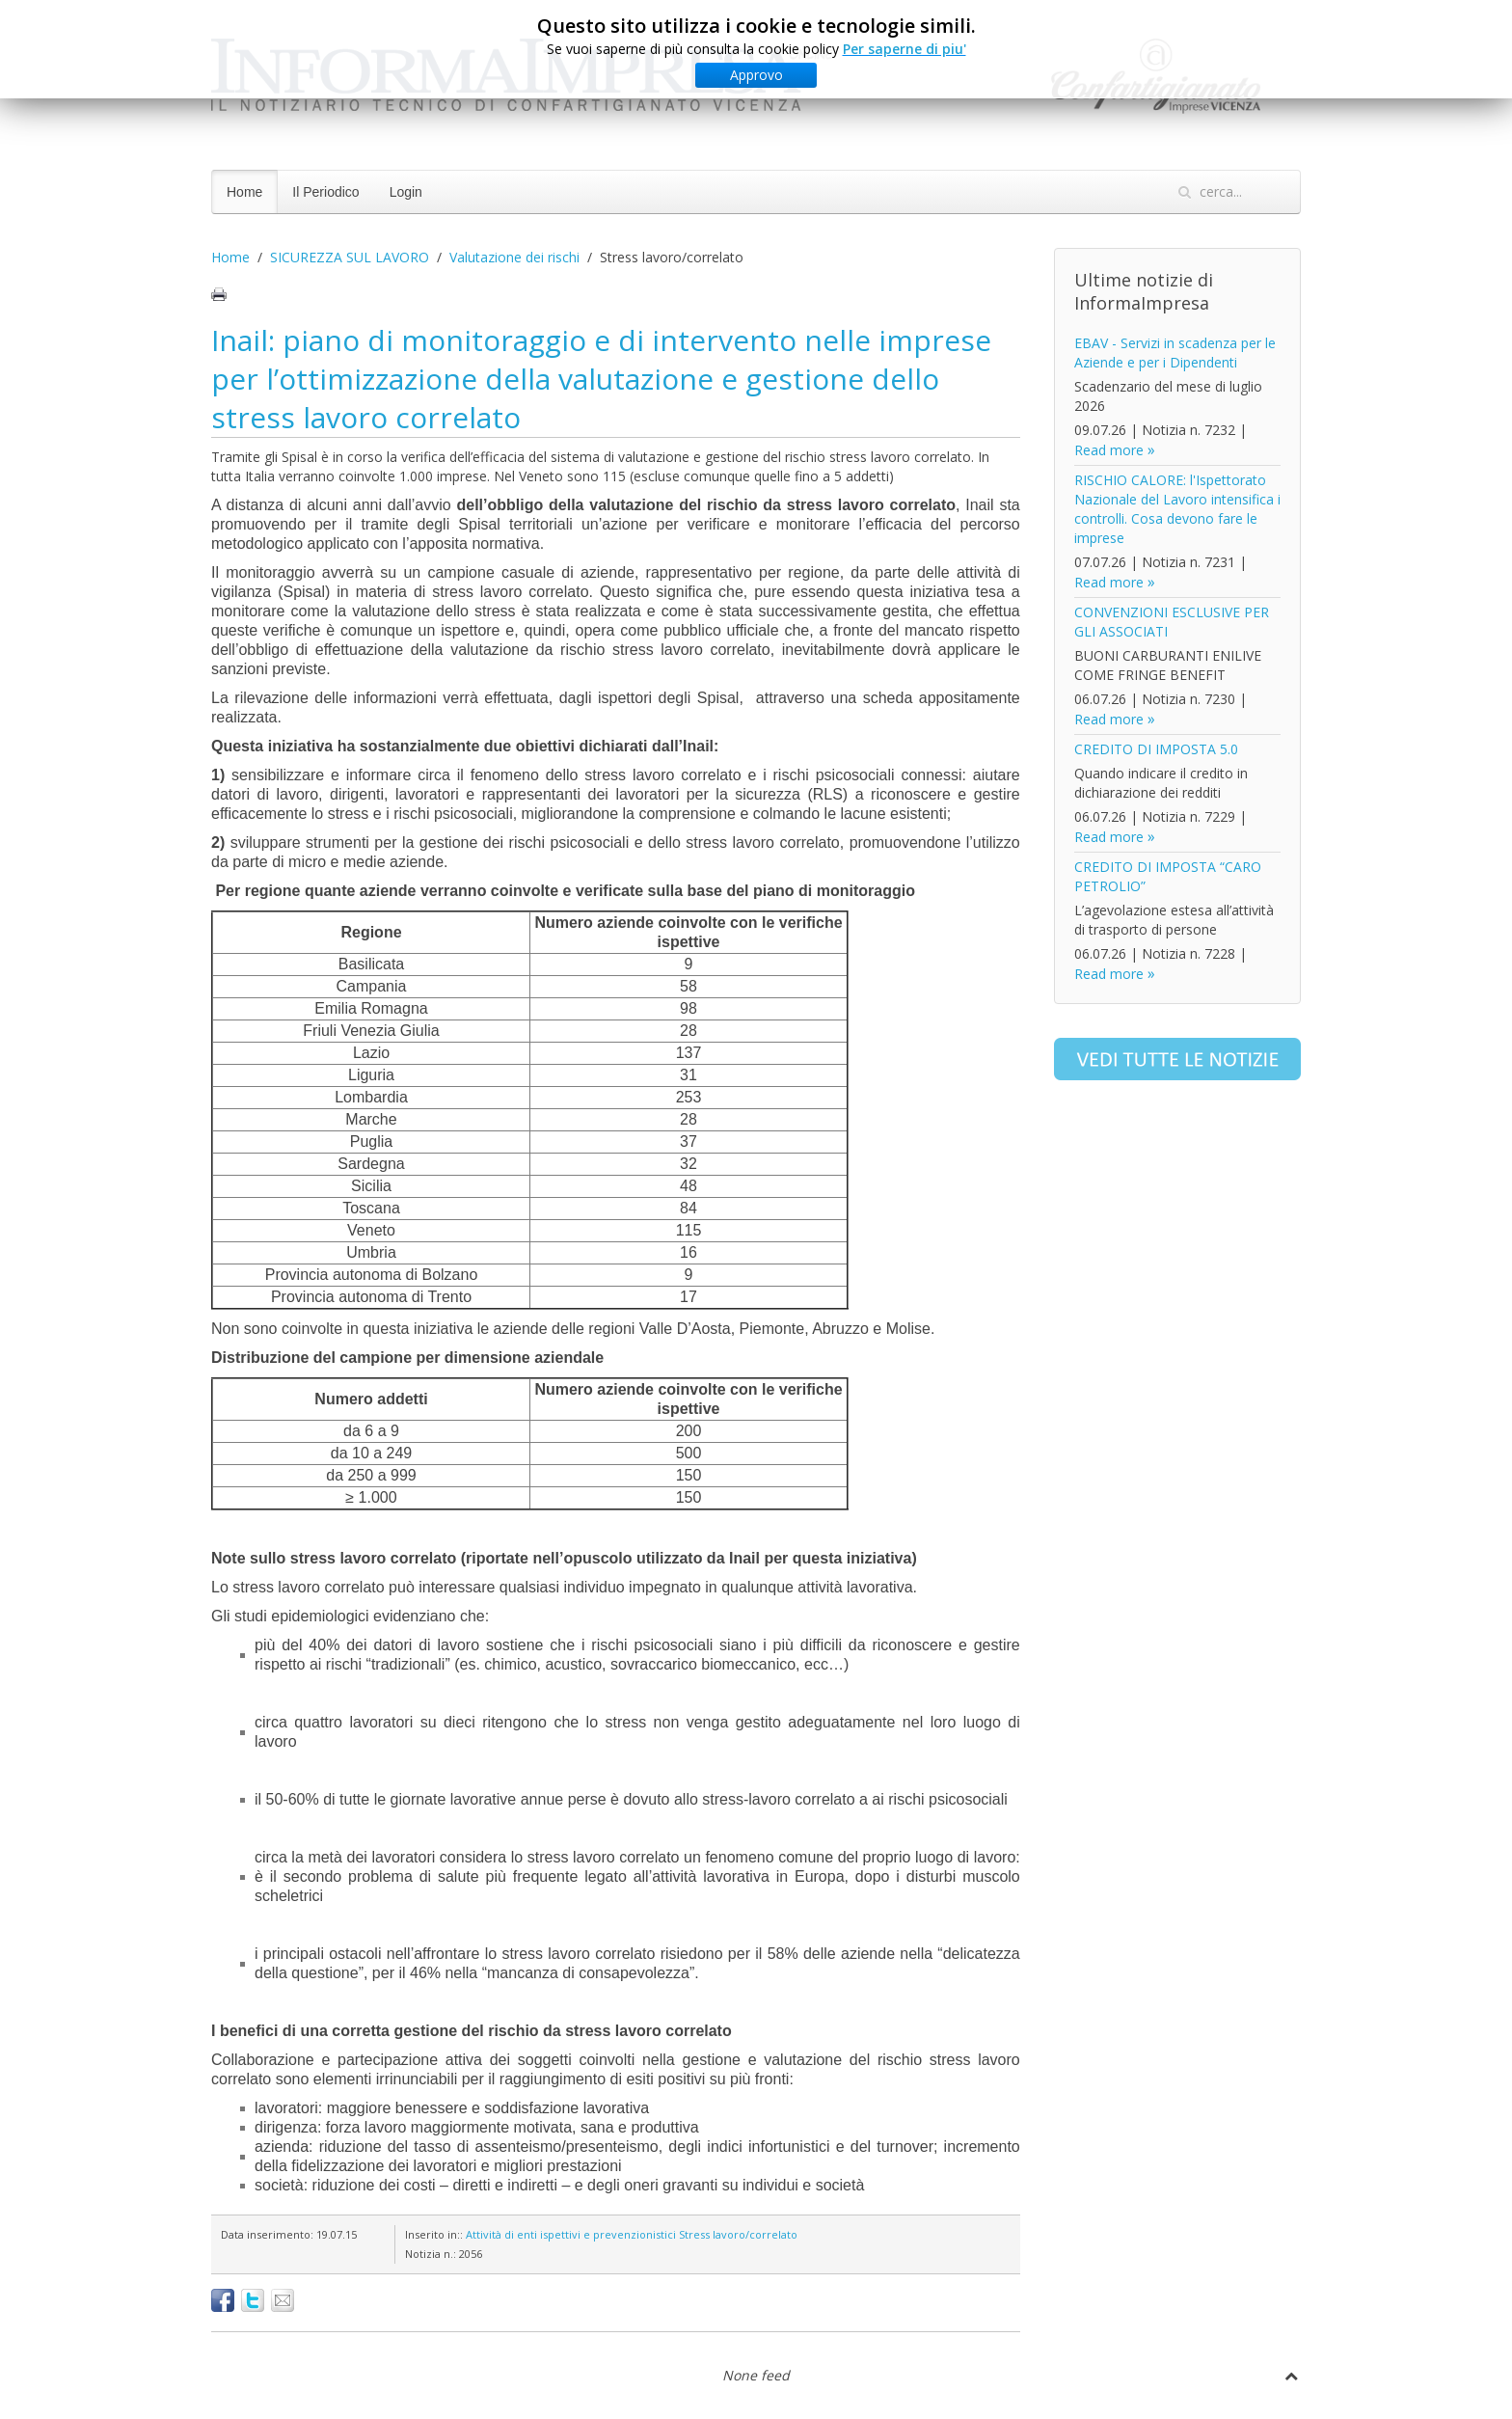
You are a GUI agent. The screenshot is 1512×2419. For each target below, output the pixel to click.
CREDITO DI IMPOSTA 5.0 (1156, 749)
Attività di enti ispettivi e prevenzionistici (571, 2234)
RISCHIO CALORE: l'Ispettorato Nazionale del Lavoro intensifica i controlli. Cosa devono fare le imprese (1177, 509)
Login (406, 192)
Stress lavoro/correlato (738, 2234)
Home (244, 192)
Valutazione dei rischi (514, 257)
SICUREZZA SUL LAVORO (349, 257)
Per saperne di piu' (904, 49)
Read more (1109, 450)
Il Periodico (325, 192)
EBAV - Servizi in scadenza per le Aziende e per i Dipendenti (1175, 352)
